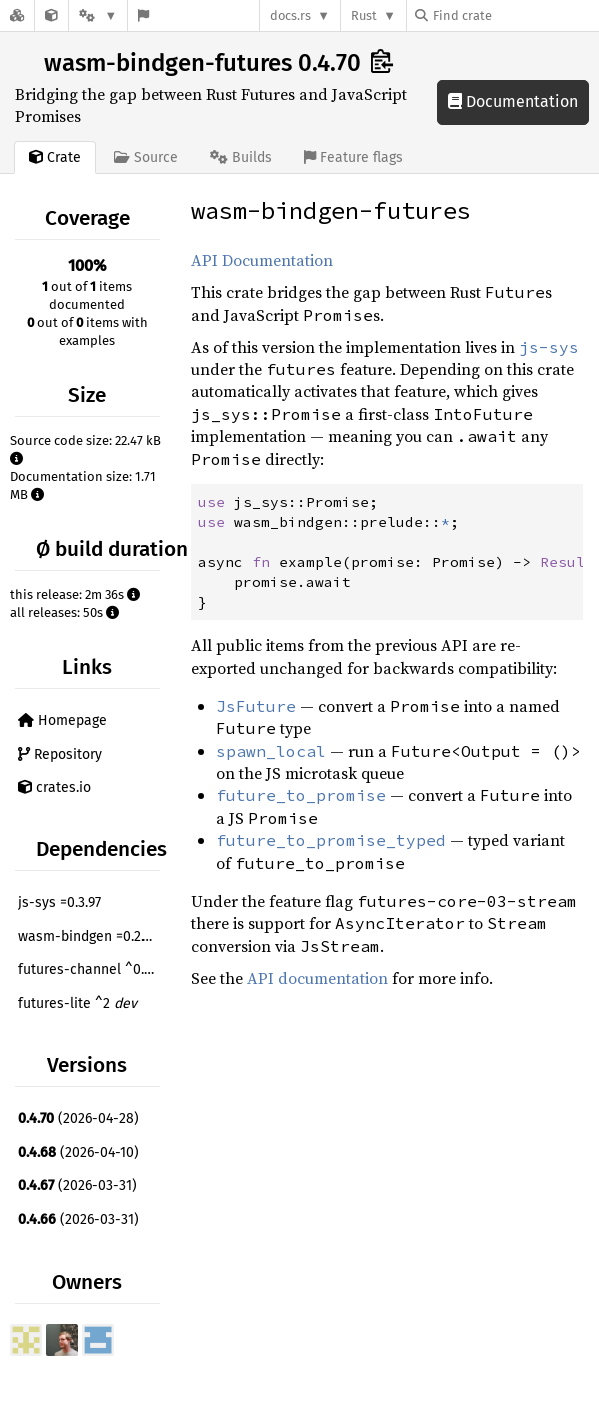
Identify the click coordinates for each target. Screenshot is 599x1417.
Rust (364, 15)
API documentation (317, 978)
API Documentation (262, 260)
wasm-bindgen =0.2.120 (90, 936)
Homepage (62, 720)
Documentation (513, 101)
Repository (60, 754)
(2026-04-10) (78, 1152)
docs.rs (290, 15)
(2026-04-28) (78, 1118)
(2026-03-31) (77, 1185)
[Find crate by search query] (515, 15)
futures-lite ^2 (77, 1003)
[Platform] (98, 15)
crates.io (54, 787)
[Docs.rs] (17, 15)
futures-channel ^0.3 (91, 969)
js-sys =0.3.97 (59, 902)
